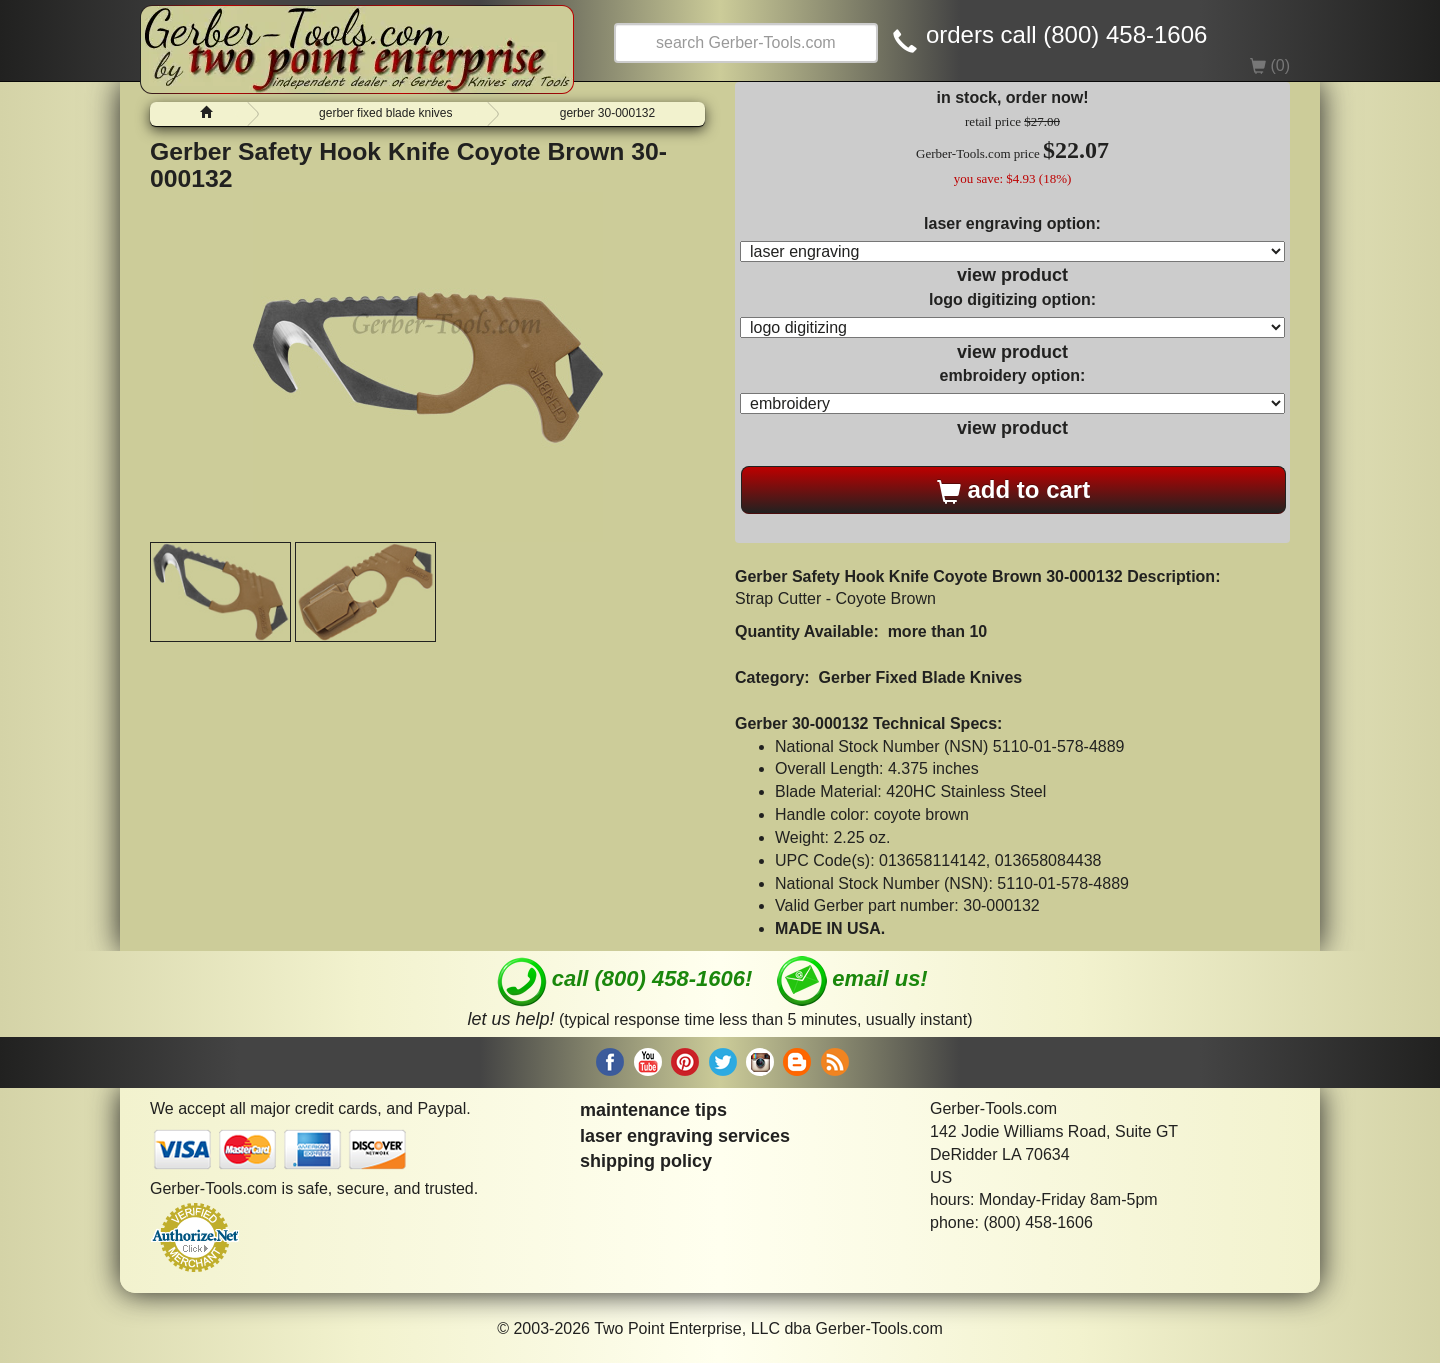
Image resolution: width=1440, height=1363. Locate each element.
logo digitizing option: (1012, 299)
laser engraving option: (1012, 223)
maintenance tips (653, 1110)
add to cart (1013, 490)
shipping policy (646, 1161)
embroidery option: (1013, 375)
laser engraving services (685, 1136)
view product (1012, 275)
